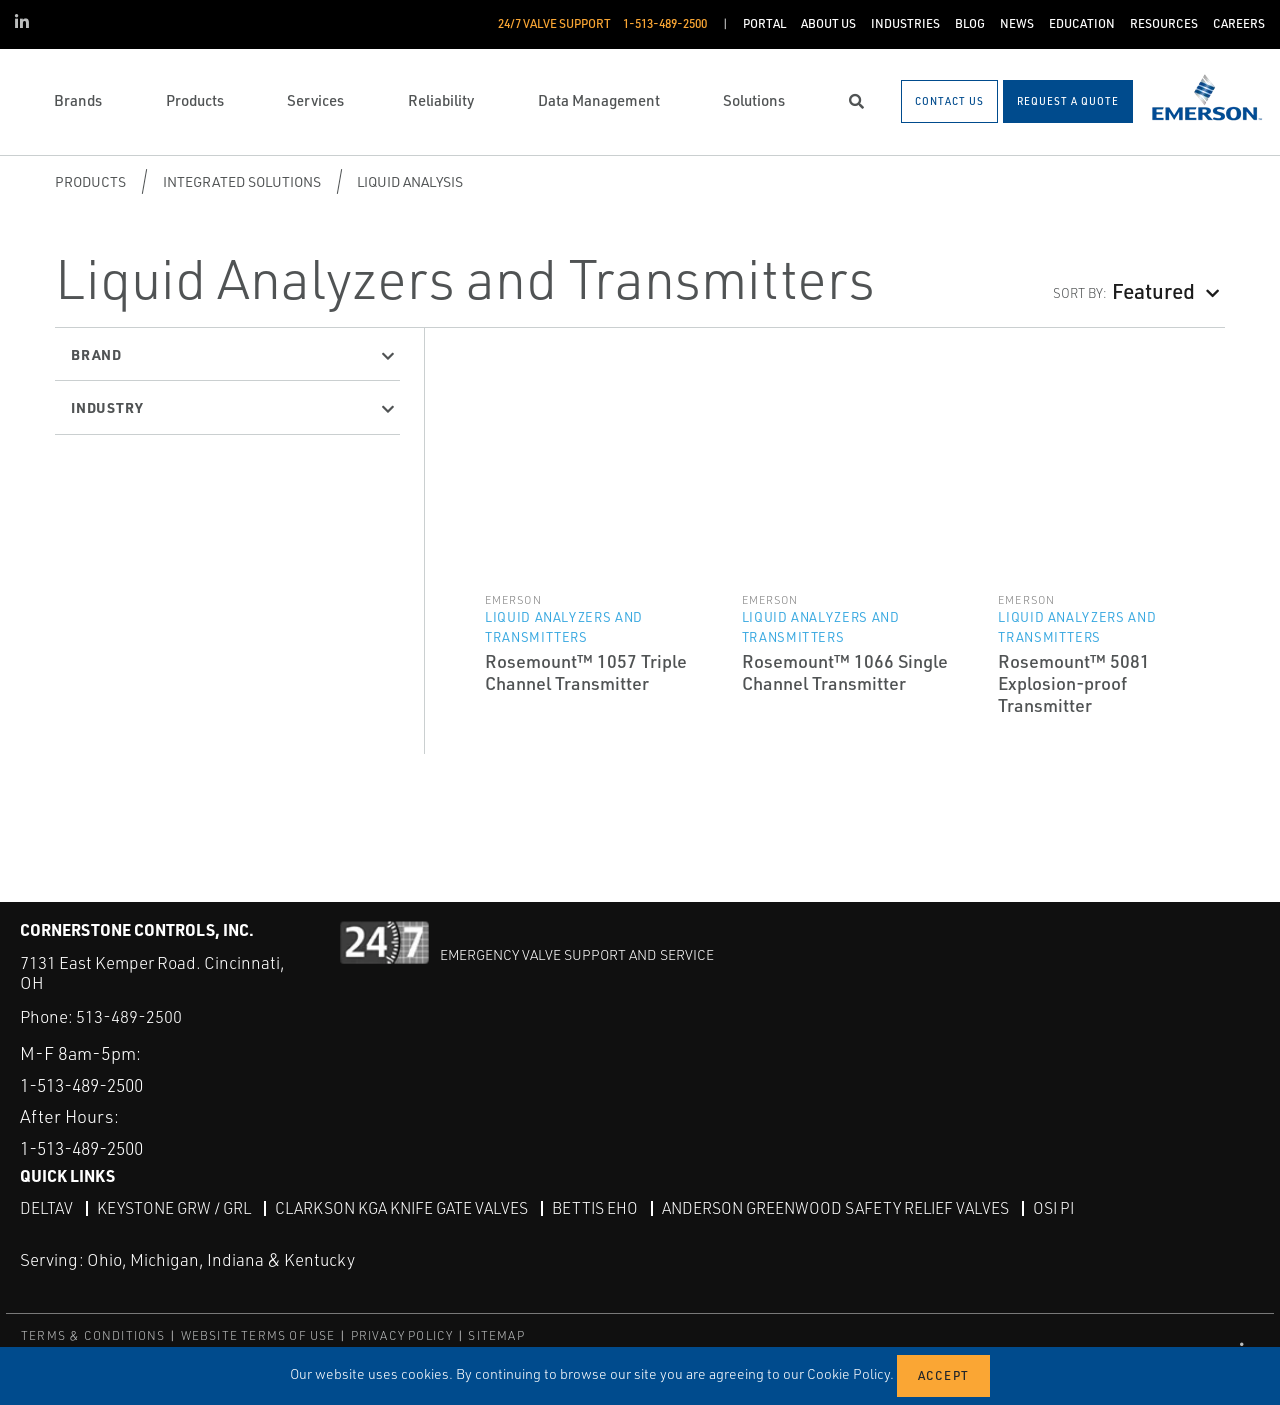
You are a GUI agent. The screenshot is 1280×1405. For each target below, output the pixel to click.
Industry (107, 407)
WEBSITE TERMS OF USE (258, 1334)
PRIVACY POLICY (402, 1334)
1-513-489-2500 (88, 1084)
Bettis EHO (604, 1208)
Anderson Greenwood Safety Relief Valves (848, 1208)
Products (90, 181)
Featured (1153, 290)
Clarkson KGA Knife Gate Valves (408, 1208)
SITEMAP (496, 1334)
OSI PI (1069, 1208)
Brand (96, 354)
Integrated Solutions (242, 181)
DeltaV (46, 1208)
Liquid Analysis (410, 181)
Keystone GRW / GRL (176, 1208)
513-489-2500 (129, 1016)
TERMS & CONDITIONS (93, 1334)
